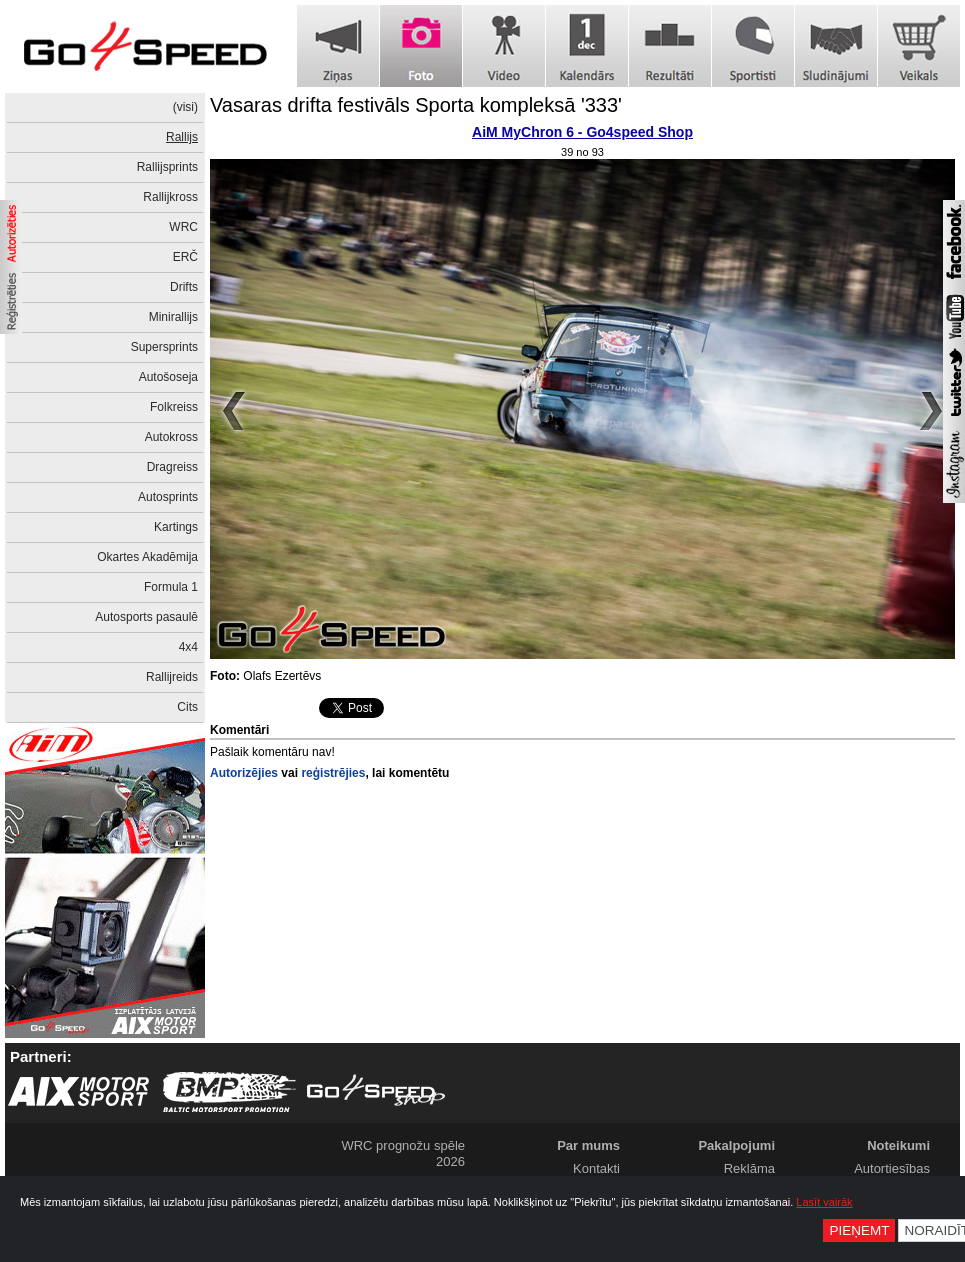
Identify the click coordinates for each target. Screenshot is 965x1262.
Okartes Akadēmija (147, 557)
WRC (183, 227)
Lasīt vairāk (824, 1202)
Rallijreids (172, 677)
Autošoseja (168, 377)
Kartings (176, 527)
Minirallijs (173, 317)
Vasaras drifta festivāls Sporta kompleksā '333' (416, 105)
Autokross (171, 437)
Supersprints (164, 347)
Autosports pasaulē (146, 617)
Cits (187, 707)
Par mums (588, 1145)
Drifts (184, 287)
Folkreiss (174, 407)
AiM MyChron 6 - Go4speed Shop (582, 132)
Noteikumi (898, 1145)
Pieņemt (859, 1230)
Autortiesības (892, 1168)
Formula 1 (171, 587)
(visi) (185, 107)
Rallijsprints (167, 167)
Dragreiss (172, 467)
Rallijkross (170, 197)
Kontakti (596, 1168)
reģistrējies (333, 773)
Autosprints (168, 497)
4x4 (188, 647)
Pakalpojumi (736, 1145)
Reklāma (749, 1168)
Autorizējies (244, 773)
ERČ (185, 257)
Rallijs (182, 137)
